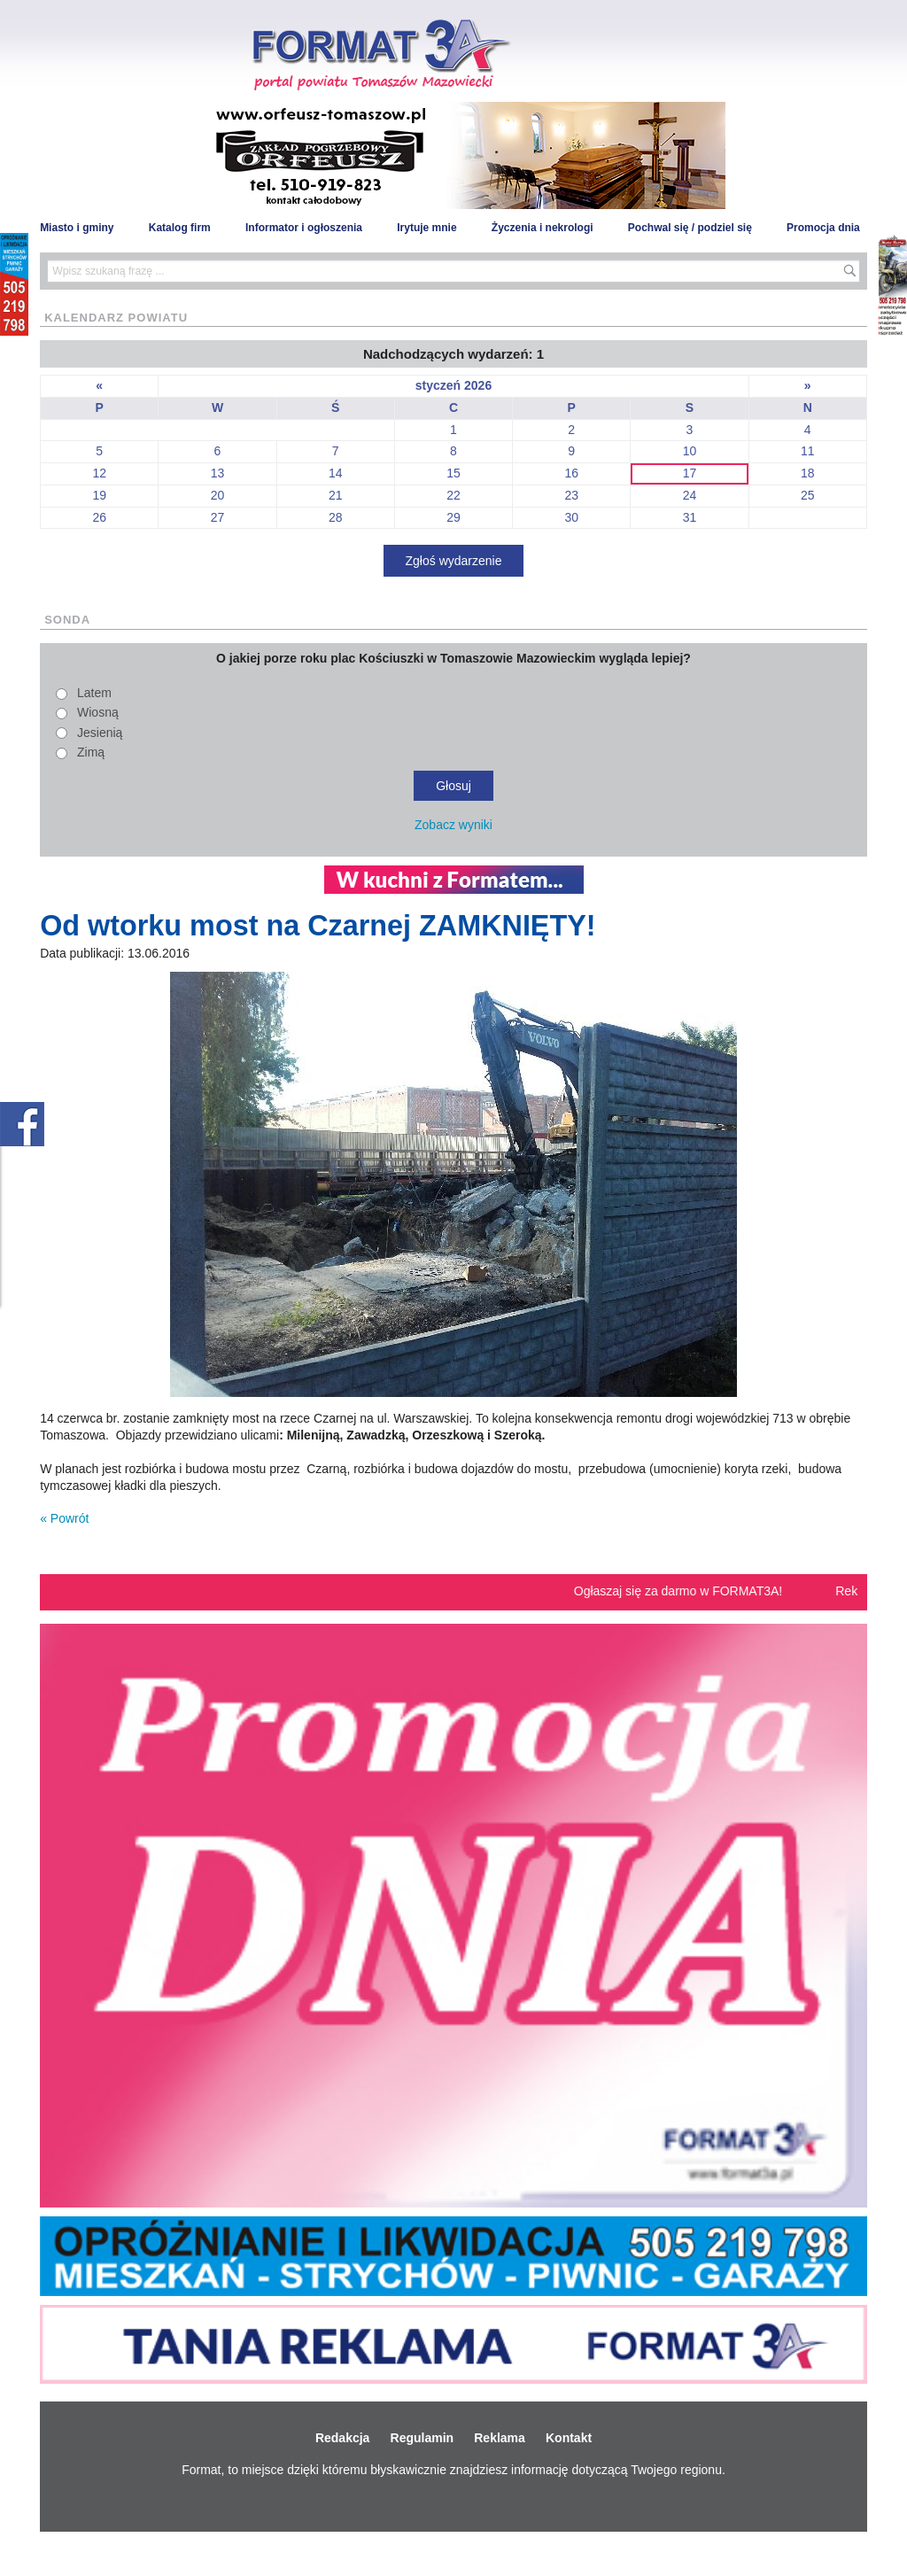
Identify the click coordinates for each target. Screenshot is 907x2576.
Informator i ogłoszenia (303, 227)
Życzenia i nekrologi (542, 227)
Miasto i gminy (76, 227)
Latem (94, 693)
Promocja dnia (823, 227)
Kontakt (569, 2438)
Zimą (91, 752)
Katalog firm (180, 227)
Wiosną (98, 712)
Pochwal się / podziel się (690, 227)
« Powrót (64, 1518)
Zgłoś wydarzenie (454, 561)
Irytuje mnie (426, 227)
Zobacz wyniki (453, 825)
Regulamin (422, 2438)
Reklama (499, 2438)
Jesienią (99, 732)
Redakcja (342, 2438)
